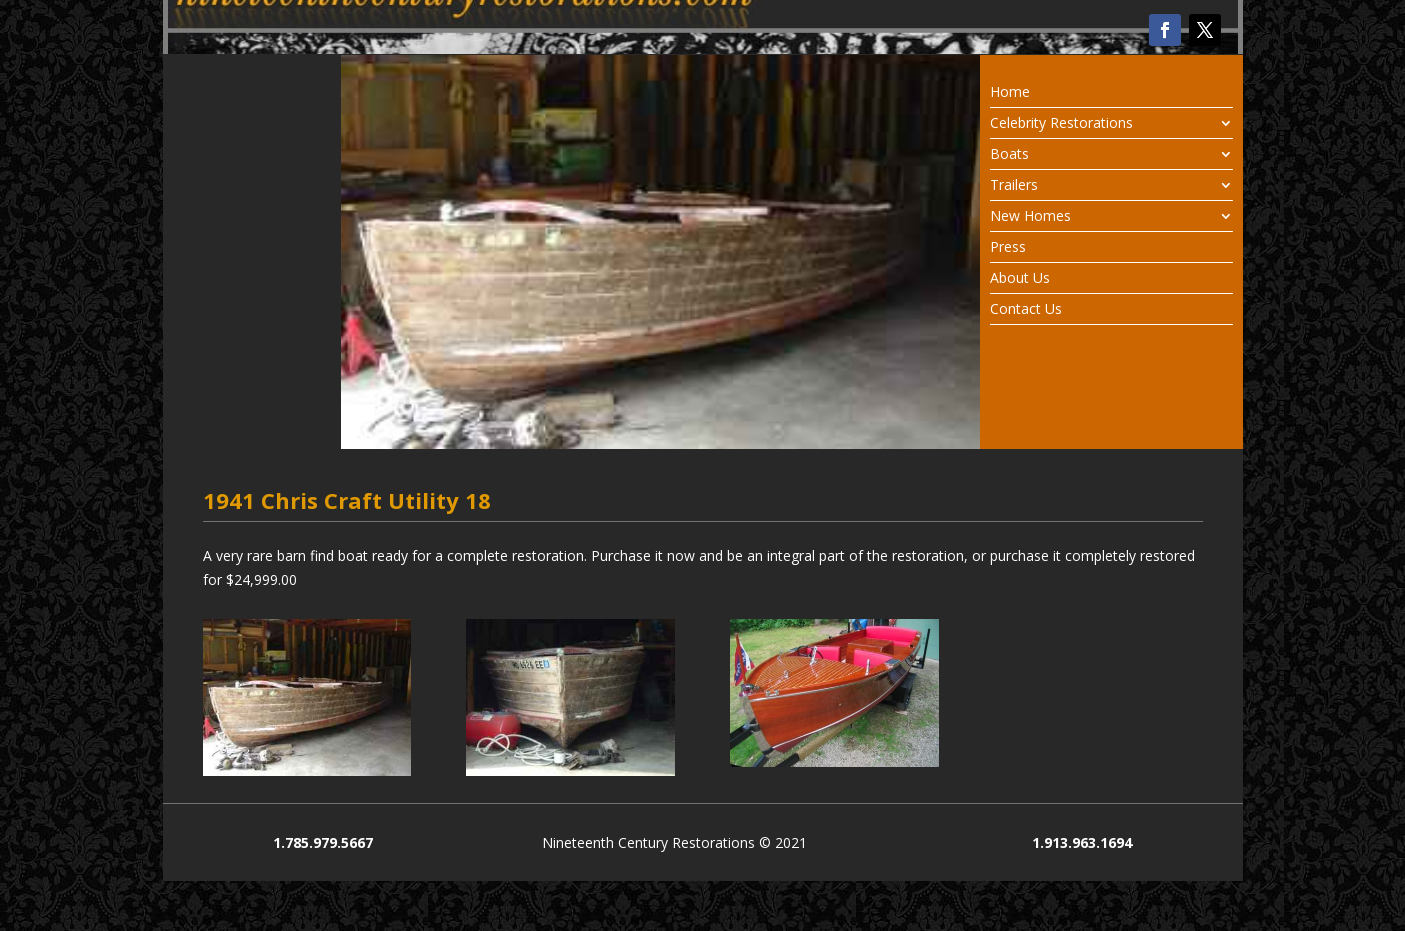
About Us (1020, 279)
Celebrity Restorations (1061, 124)
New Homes (1030, 217)
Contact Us (1026, 310)
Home (1010, 93)
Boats (1009, 155)
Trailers (1014, 186)
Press (1008, 248)
